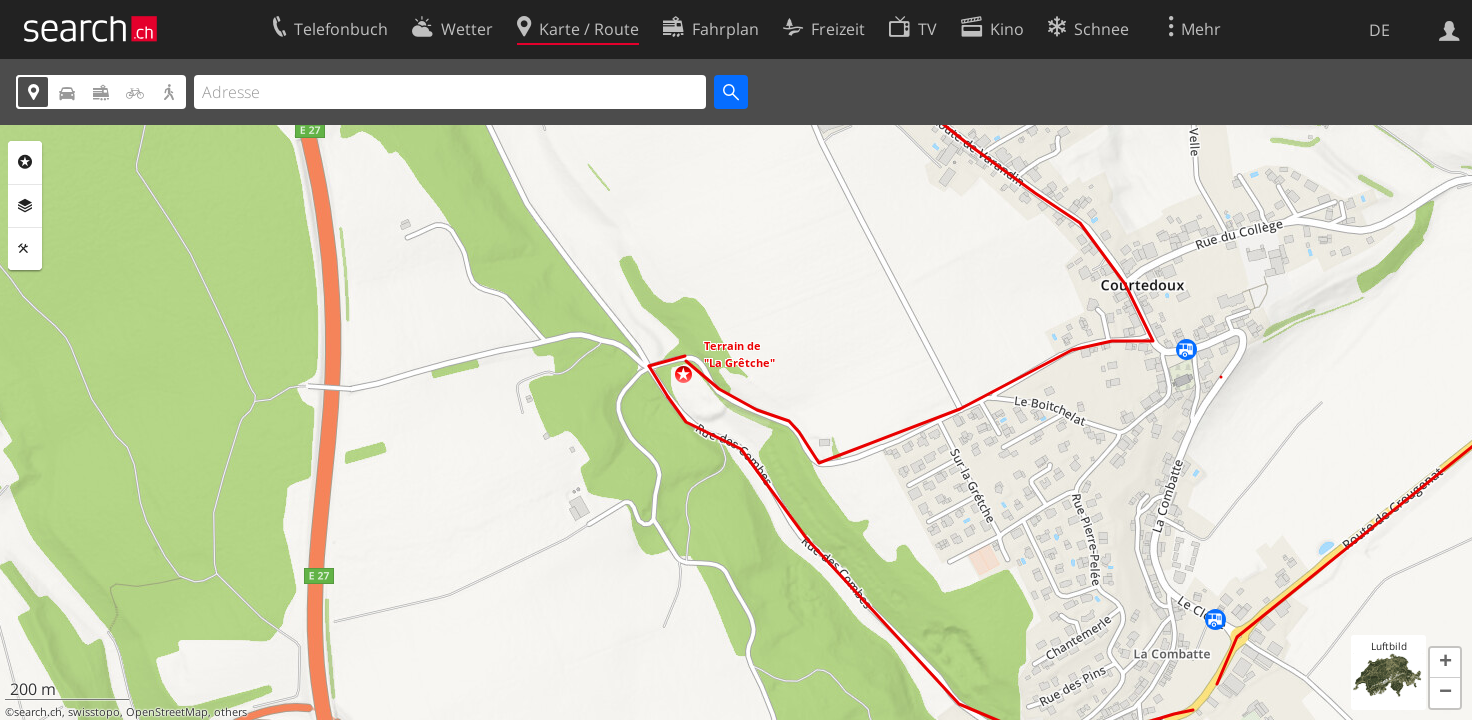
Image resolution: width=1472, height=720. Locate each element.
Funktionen (25, 249)
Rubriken (25, 162)
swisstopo (94, 712)
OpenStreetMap (167, 712)
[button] (683, 374)
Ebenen (25, 206)
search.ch (38, 712)
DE (1379, 30)
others (230, 712)
